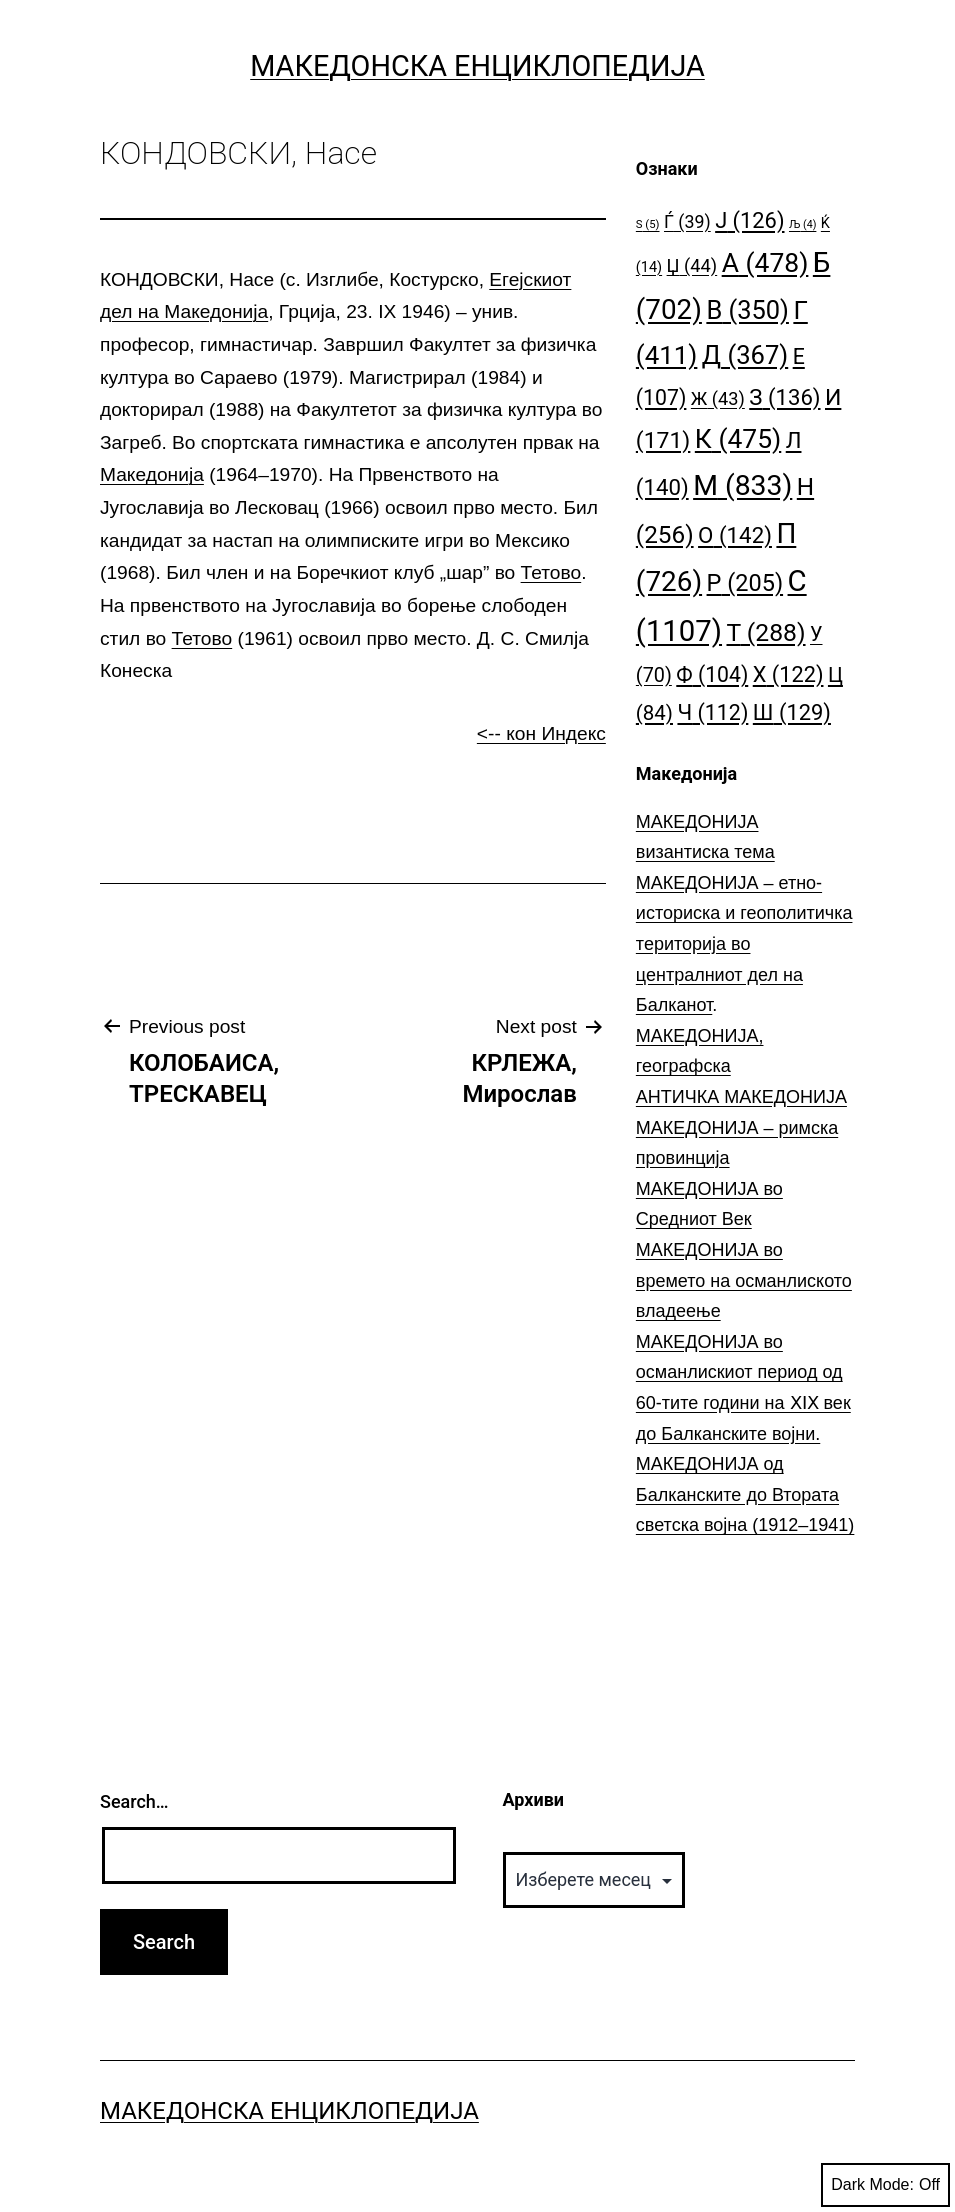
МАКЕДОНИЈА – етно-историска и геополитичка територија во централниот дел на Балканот (744, 944)
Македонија (152, 474)
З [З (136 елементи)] (784, 397)
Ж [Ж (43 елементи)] (718, 398)
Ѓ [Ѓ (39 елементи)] (687, 221)
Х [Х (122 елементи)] (788, 674)
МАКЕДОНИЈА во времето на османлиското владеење (744, 1280)
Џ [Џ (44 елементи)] (692, 265)
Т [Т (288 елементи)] (766, 632)
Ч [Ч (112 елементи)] (712, 712)
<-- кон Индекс (541, 733)
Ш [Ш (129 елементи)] (792, 712)
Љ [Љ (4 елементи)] (802, 224)
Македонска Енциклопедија (477, 66)
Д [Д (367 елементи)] (745, 355)
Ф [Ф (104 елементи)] (712, 674)
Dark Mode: (885, 2185)
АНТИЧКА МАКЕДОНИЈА (741, 1097)
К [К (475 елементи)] (738, 438)
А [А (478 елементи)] (765, 262)
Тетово (551, 572)
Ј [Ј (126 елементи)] (749, 220)
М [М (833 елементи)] (742, 485)
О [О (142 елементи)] (735, 535)
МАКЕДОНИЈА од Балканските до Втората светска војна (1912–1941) (745, 1494)
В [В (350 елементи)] (747, 310)
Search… (134, 1801)
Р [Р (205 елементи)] (745, 583)
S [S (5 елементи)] (648, 224)
